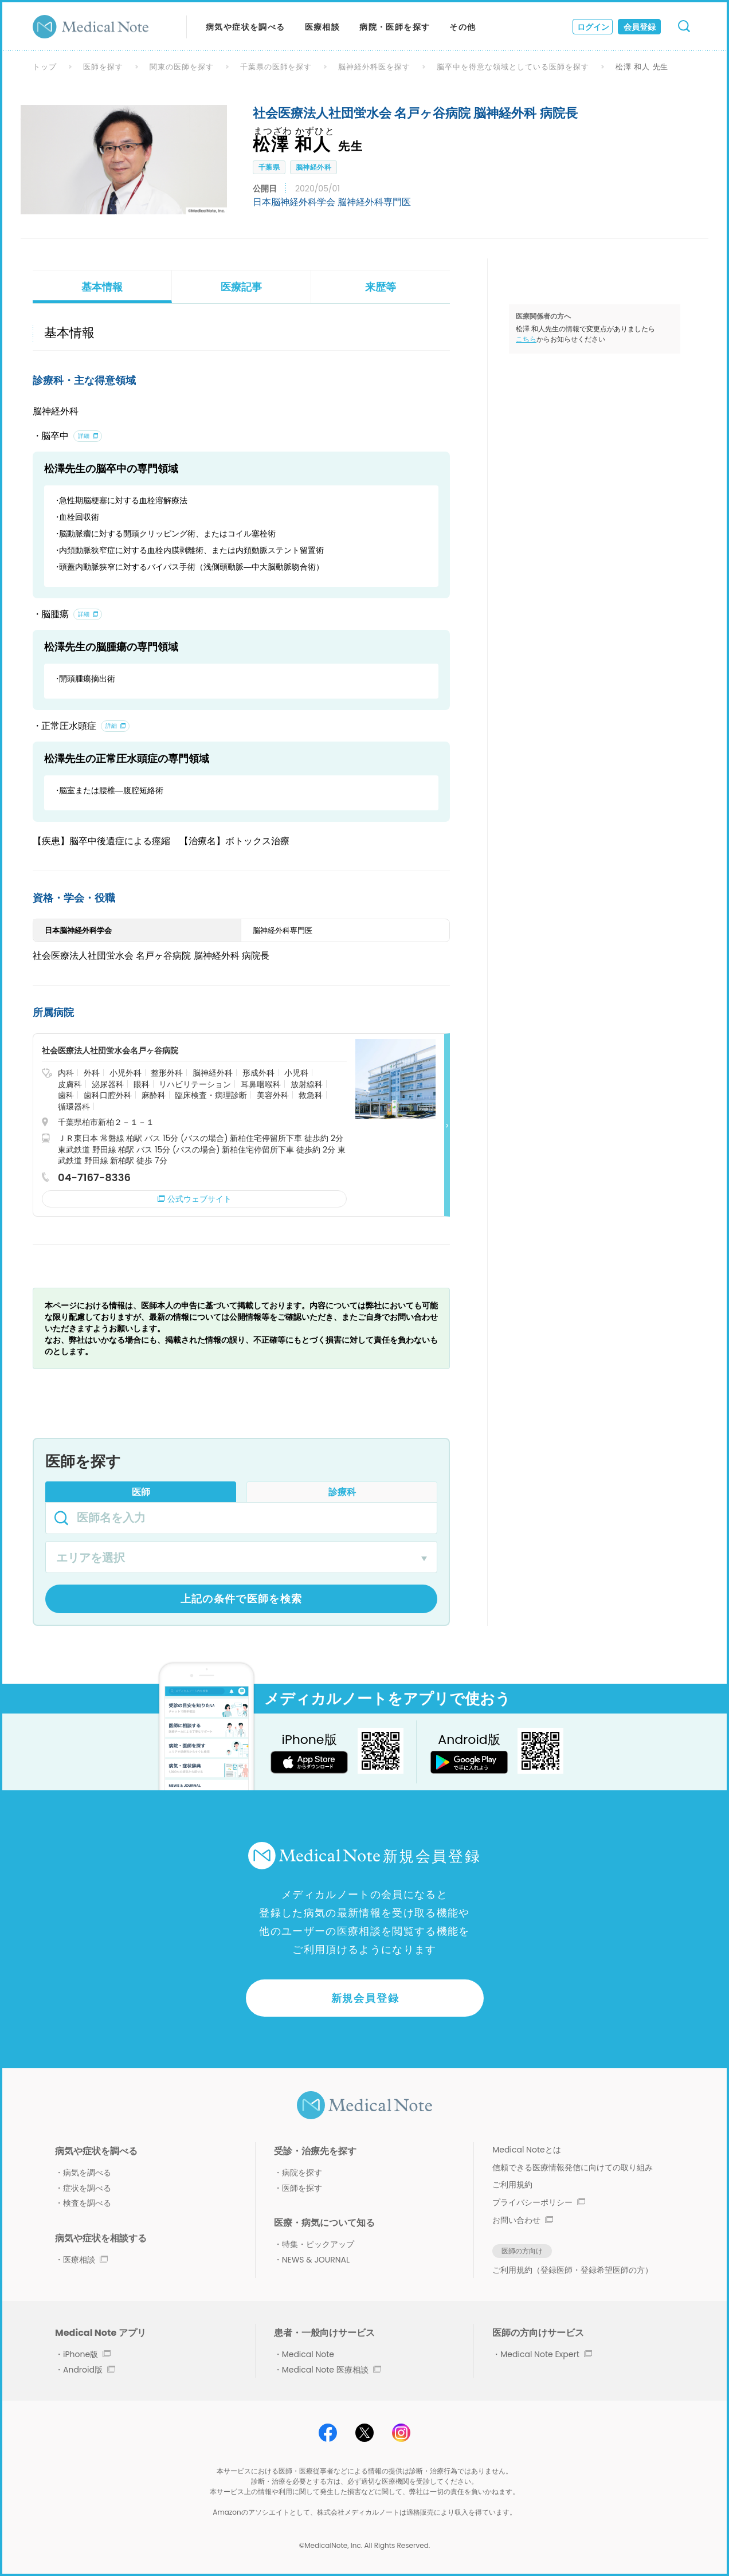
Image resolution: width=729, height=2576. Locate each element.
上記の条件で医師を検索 (242, 1598)
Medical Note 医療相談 (331, 2369)
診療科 (342, 1492)
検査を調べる (87, 2203)
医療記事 (241, 287)
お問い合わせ (522, 2220)
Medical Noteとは (526, 2149)
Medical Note (308, 2354)
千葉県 (269, 167)
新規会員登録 (365, 1998)
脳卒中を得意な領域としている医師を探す (513, 66)
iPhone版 (87, 2354)
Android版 (89, 2369)
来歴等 (380, 287)
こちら (526, 339)
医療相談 (322, 27)
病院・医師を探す (394, 27)
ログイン (593, 27)
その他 (462, 27)
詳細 (83, 436)
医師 (141, 1492)
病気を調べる (87, 2172)
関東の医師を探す (182, 66)
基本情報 (102, 287)
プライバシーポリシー (538, 2202)
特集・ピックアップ (318, 2244)
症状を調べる (87, 2188)
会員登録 (640, 27)
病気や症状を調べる (245, 27)
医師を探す (103, 66)
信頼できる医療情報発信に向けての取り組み (572, 2167)
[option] (124, 159)
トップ (45, 66)
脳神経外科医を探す (374, 66)
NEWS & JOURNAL (316, 2259)
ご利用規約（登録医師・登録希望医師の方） (572, 2270)
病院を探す (302, 2172)
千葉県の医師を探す (276, 66)
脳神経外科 (313, 167)
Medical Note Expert (545, 2354)
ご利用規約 (512, 2184)
